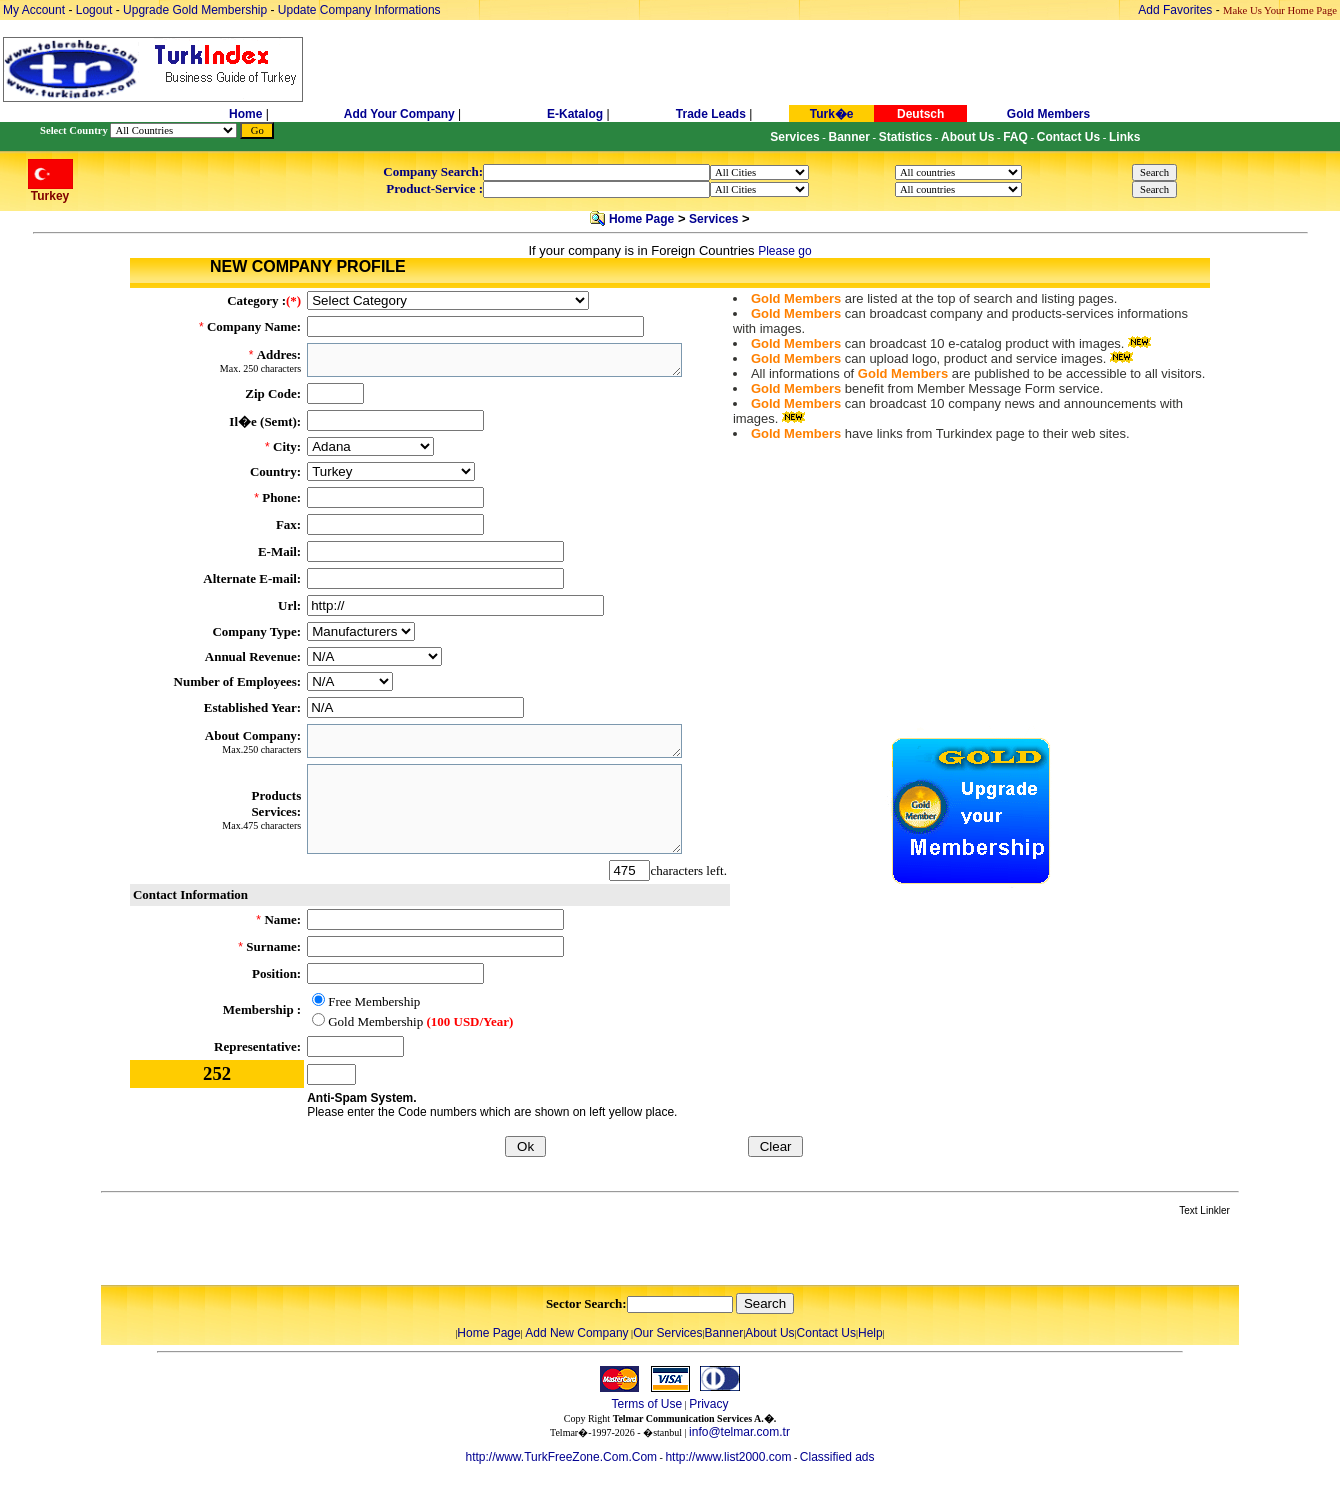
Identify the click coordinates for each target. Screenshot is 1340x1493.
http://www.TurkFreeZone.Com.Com (561, 1457)
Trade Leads (711, 114)
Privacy (708, 1404)
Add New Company (576, 1333)
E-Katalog (575, 114)
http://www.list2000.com (728, 1457)
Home (247, 114)
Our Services (667, 1333)
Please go (784, 251)
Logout (94, 10)
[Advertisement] (338, 1252)
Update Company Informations (359, 10)
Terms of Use (646, 1404)
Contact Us (826, 1333)
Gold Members (1048, 114)
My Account (35, 10)
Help (870, 1333)
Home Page (641, 219)
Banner (724, 1333)
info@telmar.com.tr (739, 1432)
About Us (769, 1333)
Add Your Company (401, 114)
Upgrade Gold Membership (196, 10)
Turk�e (832, 114)
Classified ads (837, 1457)
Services (713, 219)
